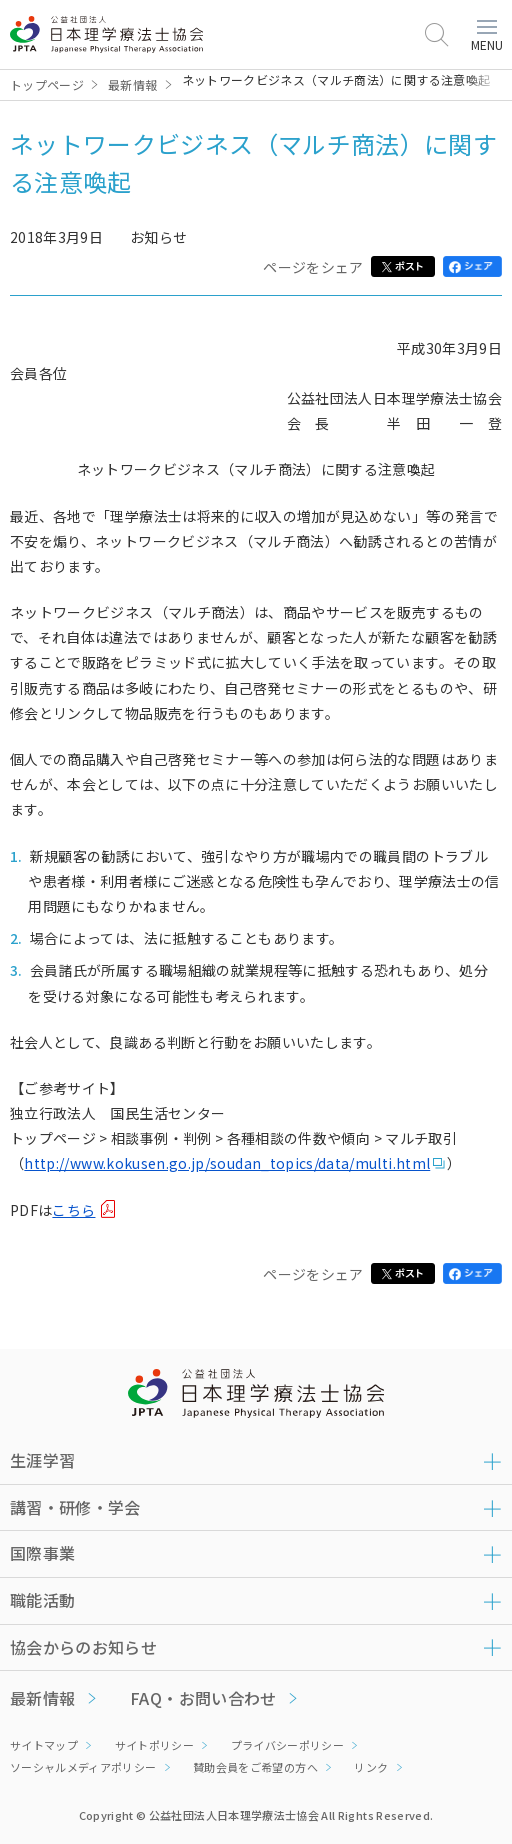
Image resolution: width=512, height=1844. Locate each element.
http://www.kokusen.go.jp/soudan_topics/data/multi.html (227, 1163)
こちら (73, 1210)
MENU (487, 36)
